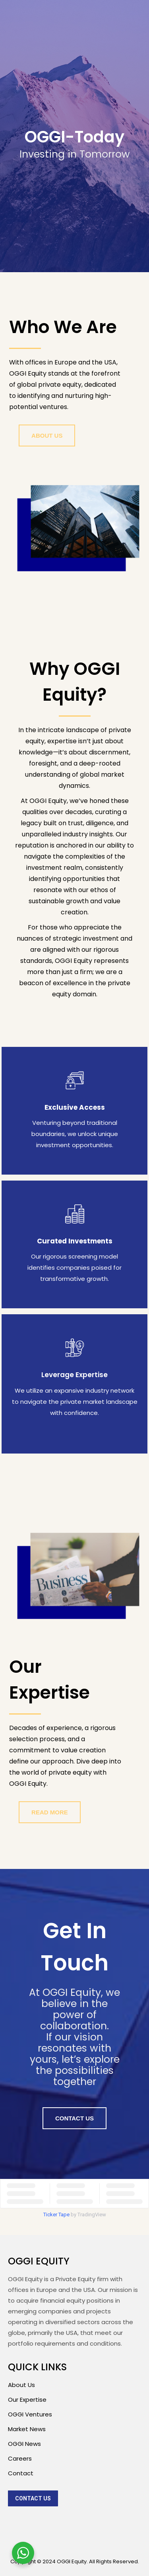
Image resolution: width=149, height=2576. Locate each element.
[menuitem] (33, 2498)
